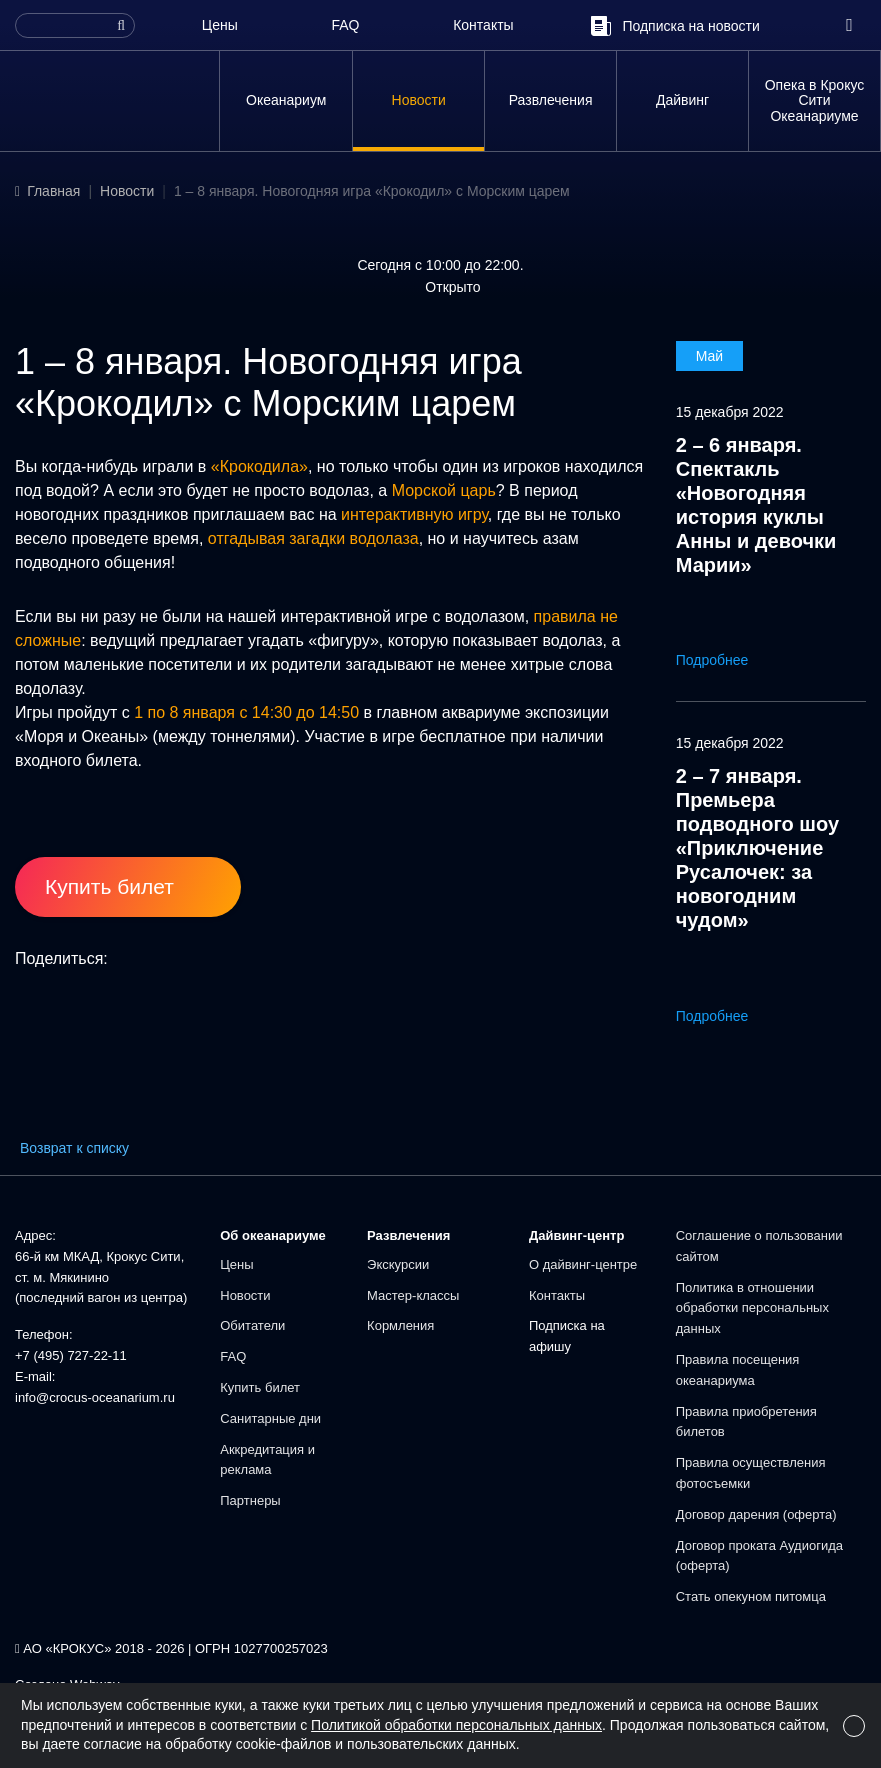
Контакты (483, 25)
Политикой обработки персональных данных (456, 1725)
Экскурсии (398, 1264)
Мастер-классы (413, 1295)
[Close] (854, 1726)
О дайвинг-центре (583, 1264)
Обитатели (252, 1325)
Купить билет (260, 1387)
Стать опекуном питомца (751, 1596)
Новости (419, 100)
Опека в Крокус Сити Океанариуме (815, 100)
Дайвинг (682, 100)
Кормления (400, 1325)
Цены (220, 25)
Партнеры (250, 1500)
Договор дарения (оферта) (756, 1514)
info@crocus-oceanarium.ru (95, 1397)
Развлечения (551, 100)
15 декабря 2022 (730, 412)
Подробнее (726, 660)
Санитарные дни (270, 1418)
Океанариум (286, 100)
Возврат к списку (74, 1148)
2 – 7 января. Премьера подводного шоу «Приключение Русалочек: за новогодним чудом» (757, 848)
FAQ (345, 25)
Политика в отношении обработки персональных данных (752, 1308)
